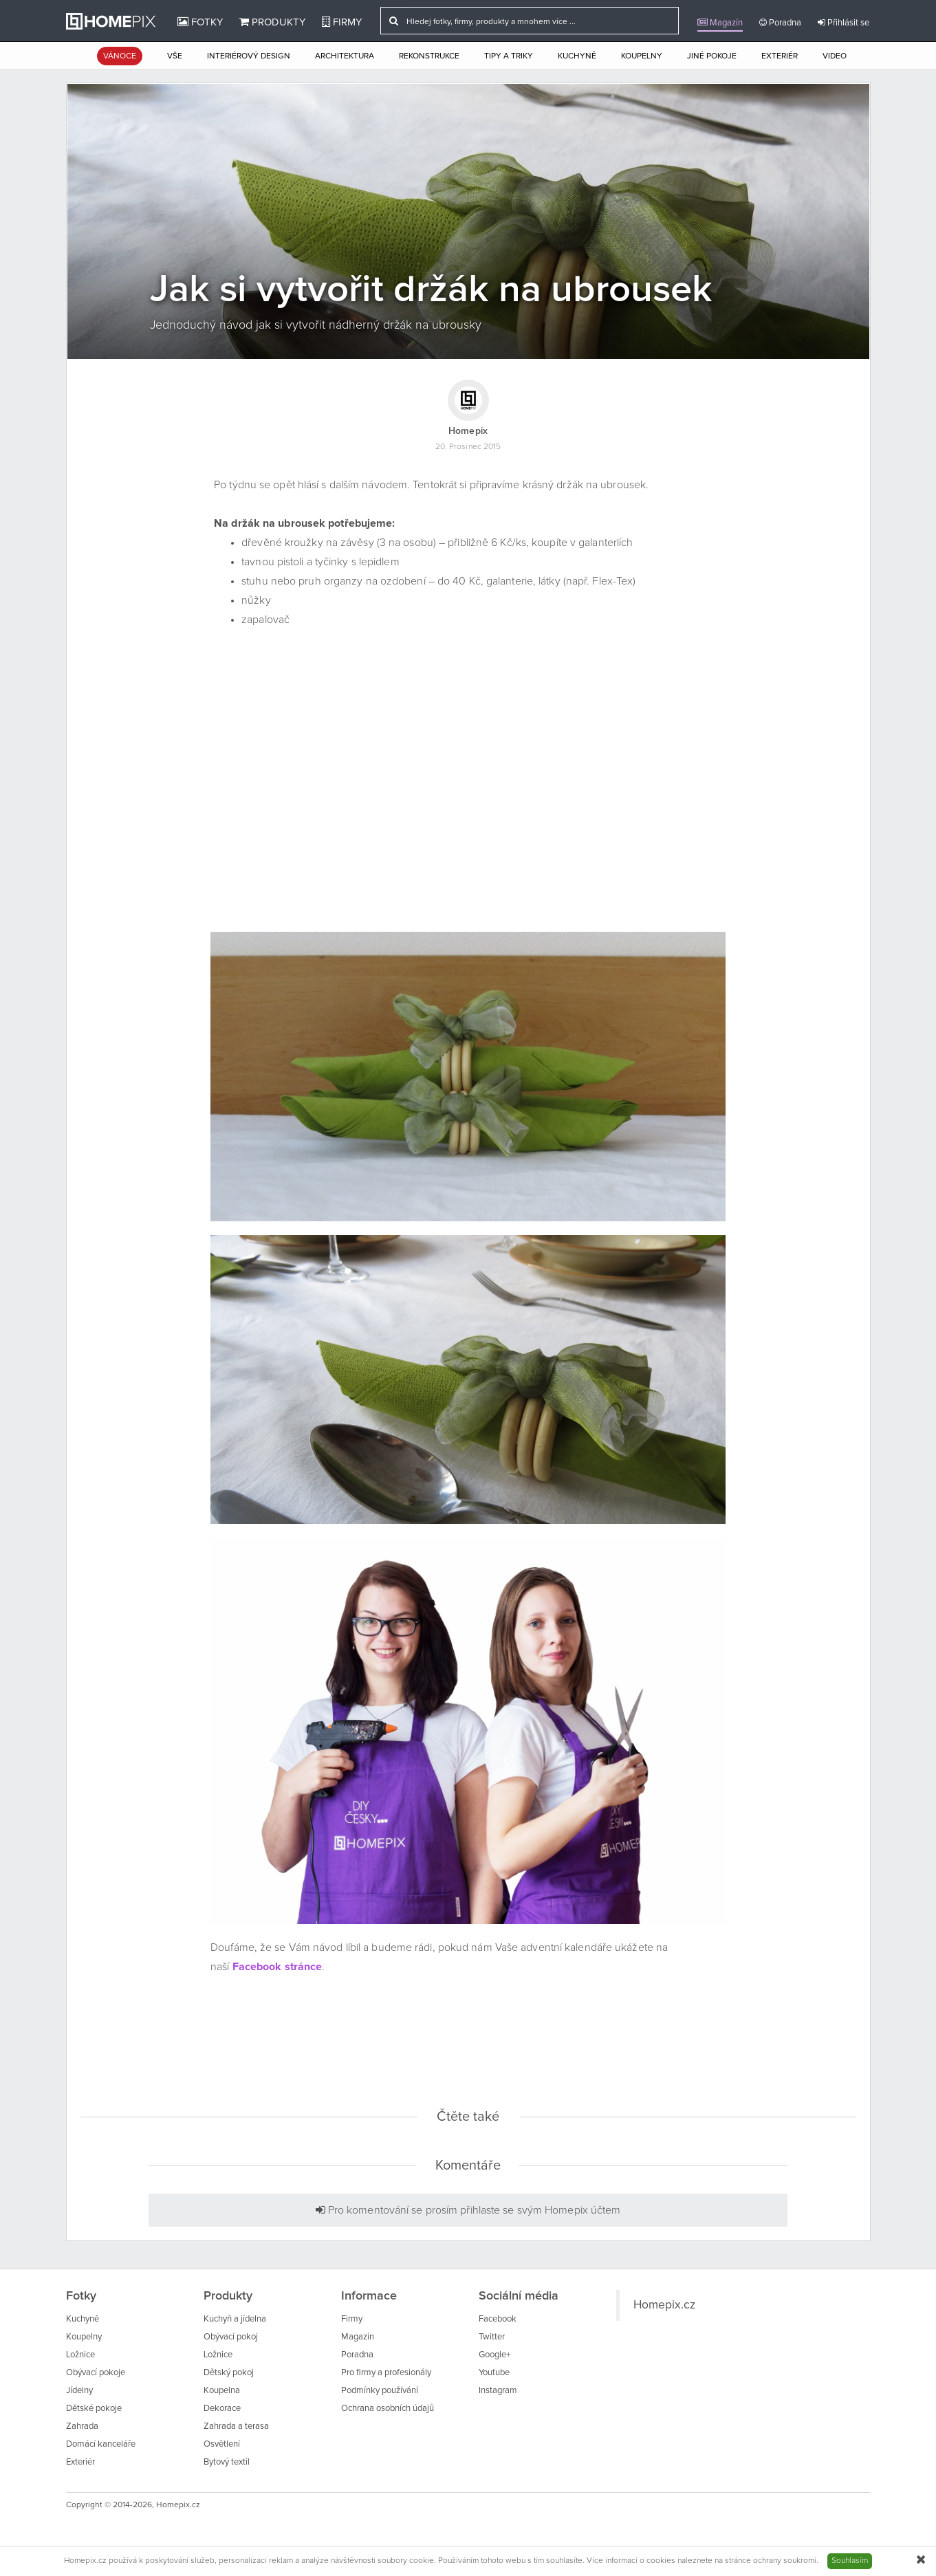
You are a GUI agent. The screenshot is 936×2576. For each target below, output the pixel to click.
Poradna (780, 23)
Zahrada (82, 2426)
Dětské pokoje (94, 2408)
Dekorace (222, 2408)
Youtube (494, 2372)
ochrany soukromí (784, 2561)
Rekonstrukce (429, 56)
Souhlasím (849, 2561)
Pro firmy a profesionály (386, 2372)
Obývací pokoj (231, 2337)
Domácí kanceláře (100, 2444)
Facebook (497, 2319)
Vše (174, 56)
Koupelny (641, 56)
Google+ (494, 2354)
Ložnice (80, 2354)
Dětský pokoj (229, 2372)
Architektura (344, 56)
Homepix (468, 431)
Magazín (720, 23)
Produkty (272, 22)
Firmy (342, 22)
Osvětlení (222, 2444)
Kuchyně (577, 56)
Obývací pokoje (95, 2372)
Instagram (498, 2390)
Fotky (200, 22)
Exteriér (779, 56)
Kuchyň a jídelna (235, 2319)
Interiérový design (248, 56)
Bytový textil (227, 2462)
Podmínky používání (379, 2390)
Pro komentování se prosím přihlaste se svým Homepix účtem (468, 2210)
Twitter (492, 2337)
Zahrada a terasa (236, 2426)
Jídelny (79, 2390)
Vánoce (119, 56)
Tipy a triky (508, 56)
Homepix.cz (664, 2305)
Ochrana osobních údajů (387, 2408)
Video (835, 56)
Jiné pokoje (712, 56)
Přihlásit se (843, 23)
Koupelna (222, 2390)
